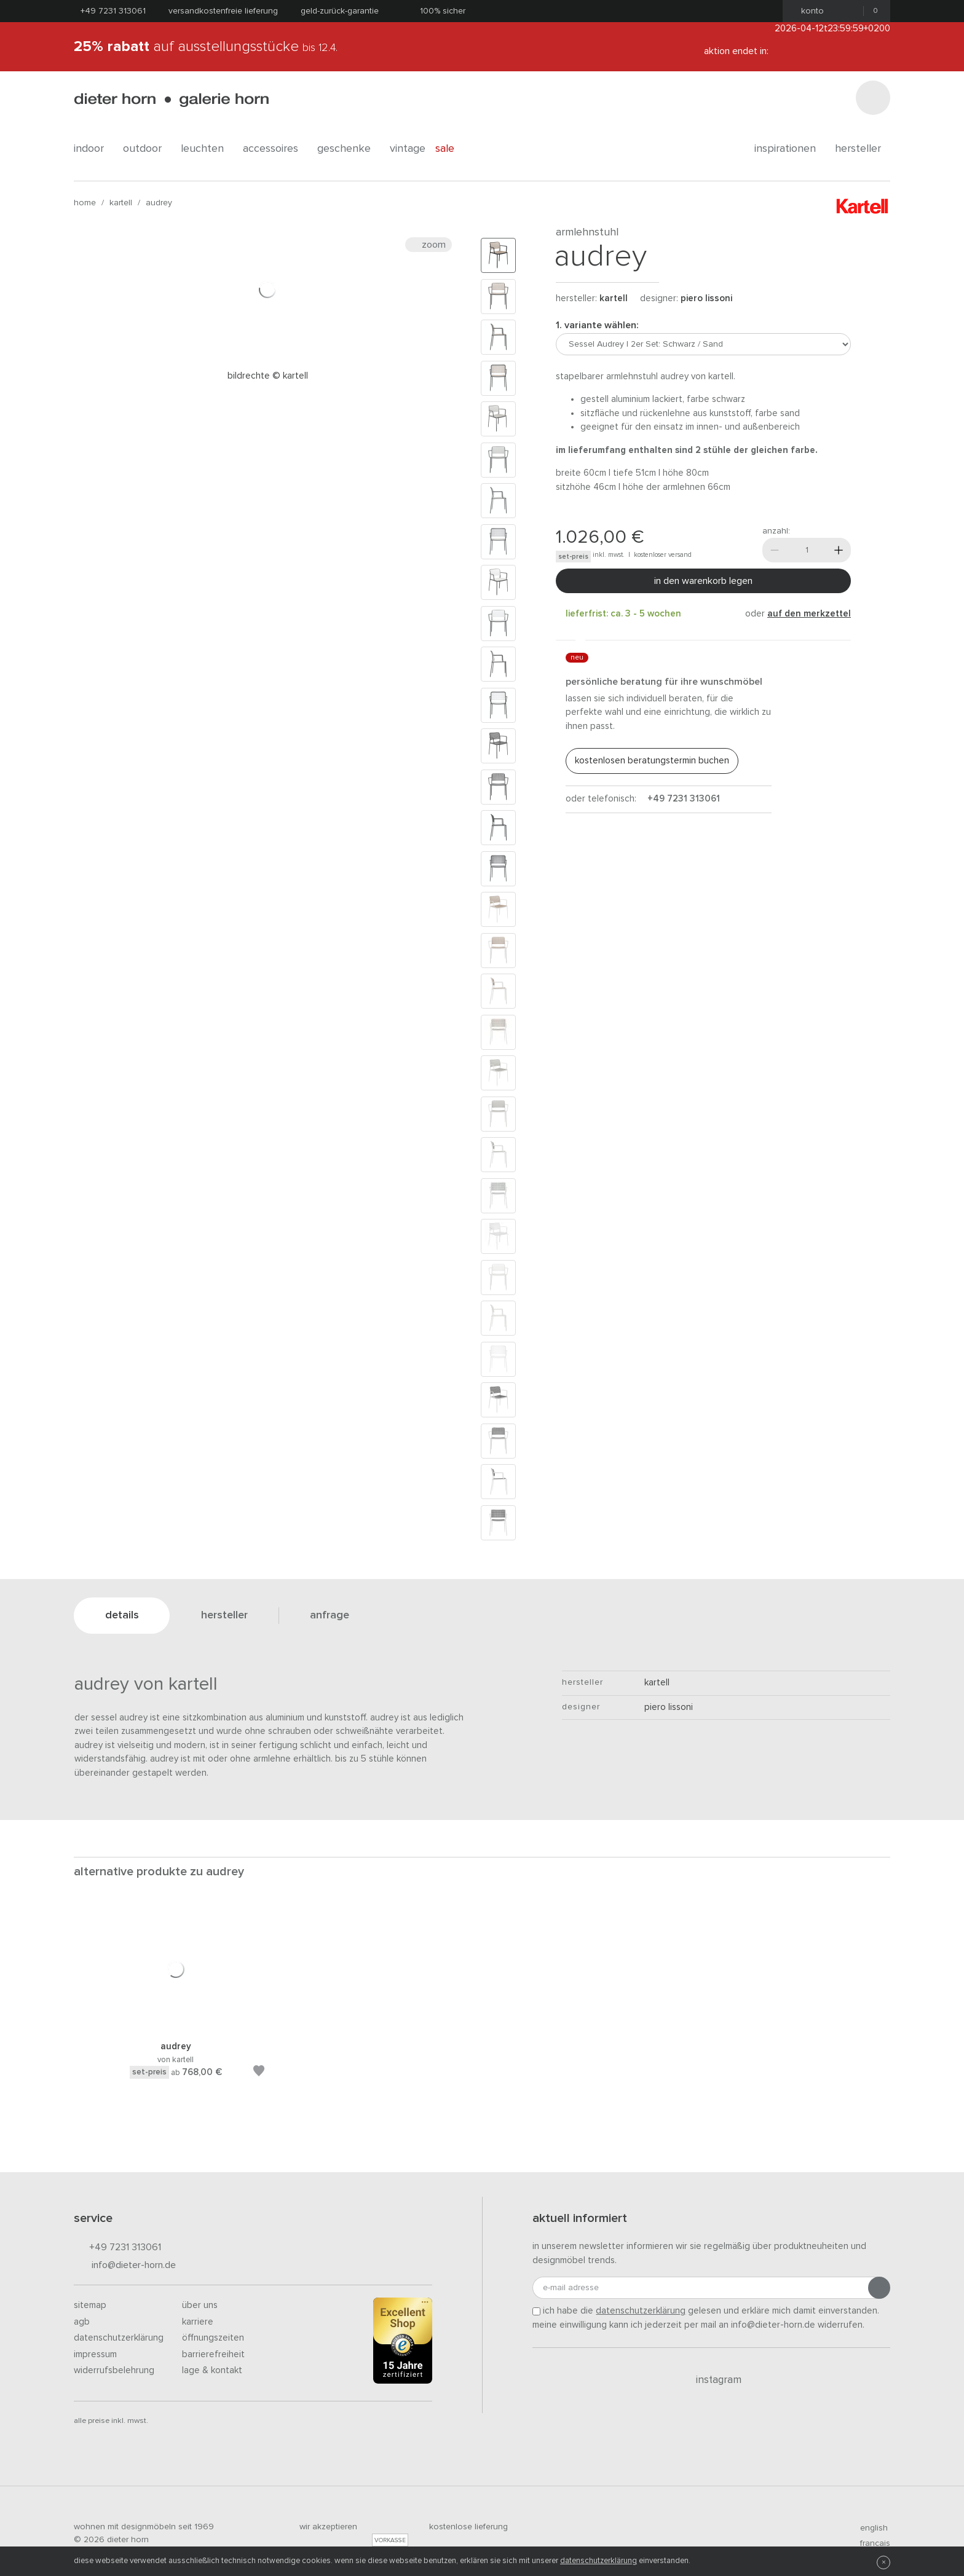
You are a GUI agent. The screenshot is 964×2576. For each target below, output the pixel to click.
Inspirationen (789, 148)
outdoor (147, 148)
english (869, 2528)
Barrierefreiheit (213, 2354)
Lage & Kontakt (212, 2370)
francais (870, 2543)
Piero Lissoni (706, 298)
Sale (451, 148)
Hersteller (862, 148)
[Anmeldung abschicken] (879, 2288)
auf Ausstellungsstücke (206, 46)
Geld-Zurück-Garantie (340, 11)
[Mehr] (838, 550)
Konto (809, 11)
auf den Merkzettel (809, 613)
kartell (120, 203)
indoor (93, 148)
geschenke (348, 148)
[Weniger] (774, 550)
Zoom (428, 245)
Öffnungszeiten (213, 2337)
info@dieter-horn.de (125, 2266)
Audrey (159, 203)
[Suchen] (873, 98)
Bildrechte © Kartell (267, 375)
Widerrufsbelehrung (114, 2370)
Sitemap (90, 2305)
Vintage (407, 148)
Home (85, 203)
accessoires (275, 148)
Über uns (200, 2305)
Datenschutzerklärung (119, 2337)
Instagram (711, 2379)
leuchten (207, 148)
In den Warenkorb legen (703, 581)
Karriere (197, 2321)
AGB (82, 2321)
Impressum (95, 2354)
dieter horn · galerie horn (171, 100)
